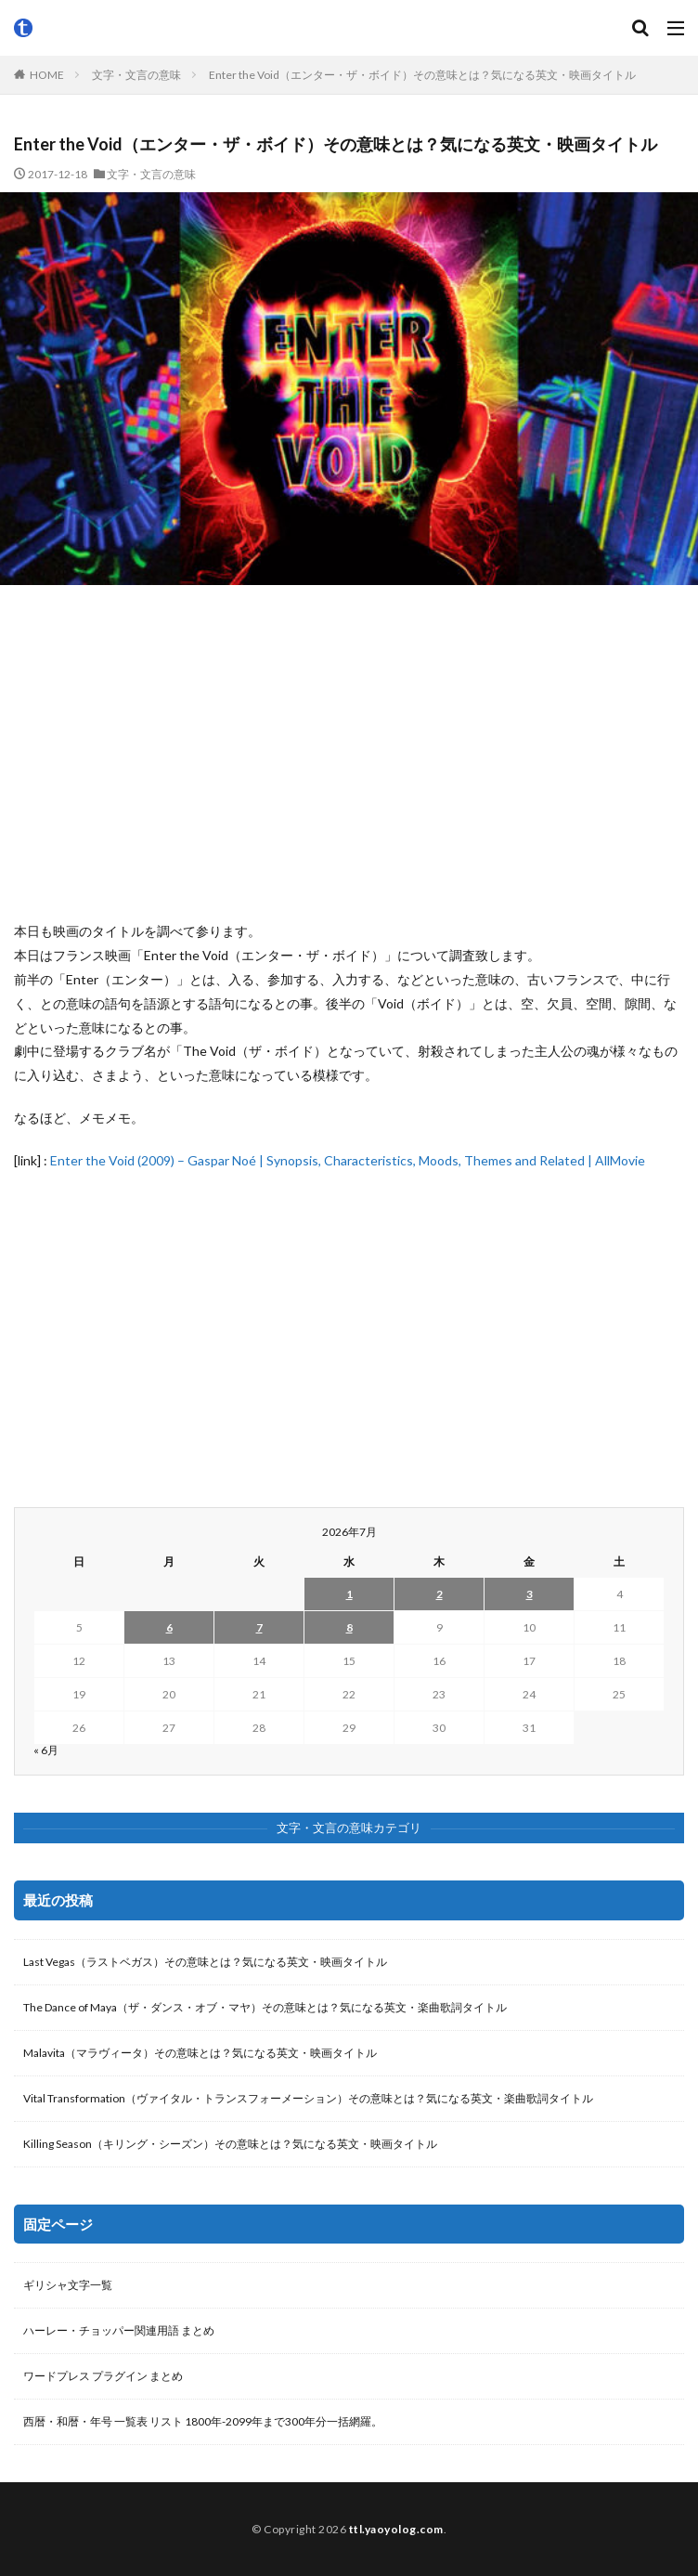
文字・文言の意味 (136, 75)
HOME (47, 75)
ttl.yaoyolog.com (396, 2529)
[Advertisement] (349, 752)
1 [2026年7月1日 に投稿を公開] (349, 1594)
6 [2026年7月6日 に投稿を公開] (169, 1627)
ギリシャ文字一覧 (67, 2285)
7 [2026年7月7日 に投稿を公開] (259, 1627)
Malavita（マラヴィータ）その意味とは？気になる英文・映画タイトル (200, 2053)
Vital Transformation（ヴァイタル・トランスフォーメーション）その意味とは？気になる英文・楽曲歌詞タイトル (308, 2098)
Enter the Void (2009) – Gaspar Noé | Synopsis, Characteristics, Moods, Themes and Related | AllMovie (347, 1160)
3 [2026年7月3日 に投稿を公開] (529, 1594)
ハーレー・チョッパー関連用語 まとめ (118, 2330)
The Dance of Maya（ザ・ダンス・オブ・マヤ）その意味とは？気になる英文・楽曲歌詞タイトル (265, 2007)
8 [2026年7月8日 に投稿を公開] (349, 1627)
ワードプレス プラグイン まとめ (103, 2376)
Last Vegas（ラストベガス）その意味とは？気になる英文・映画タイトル (205, 1962)
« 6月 (45, 1750)
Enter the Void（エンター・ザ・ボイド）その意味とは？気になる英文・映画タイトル (422, 75)
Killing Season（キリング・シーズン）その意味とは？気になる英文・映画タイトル (230, 2144)
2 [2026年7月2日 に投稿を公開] (439, 1594)
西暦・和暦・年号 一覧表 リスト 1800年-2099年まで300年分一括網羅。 (202, 2421)
